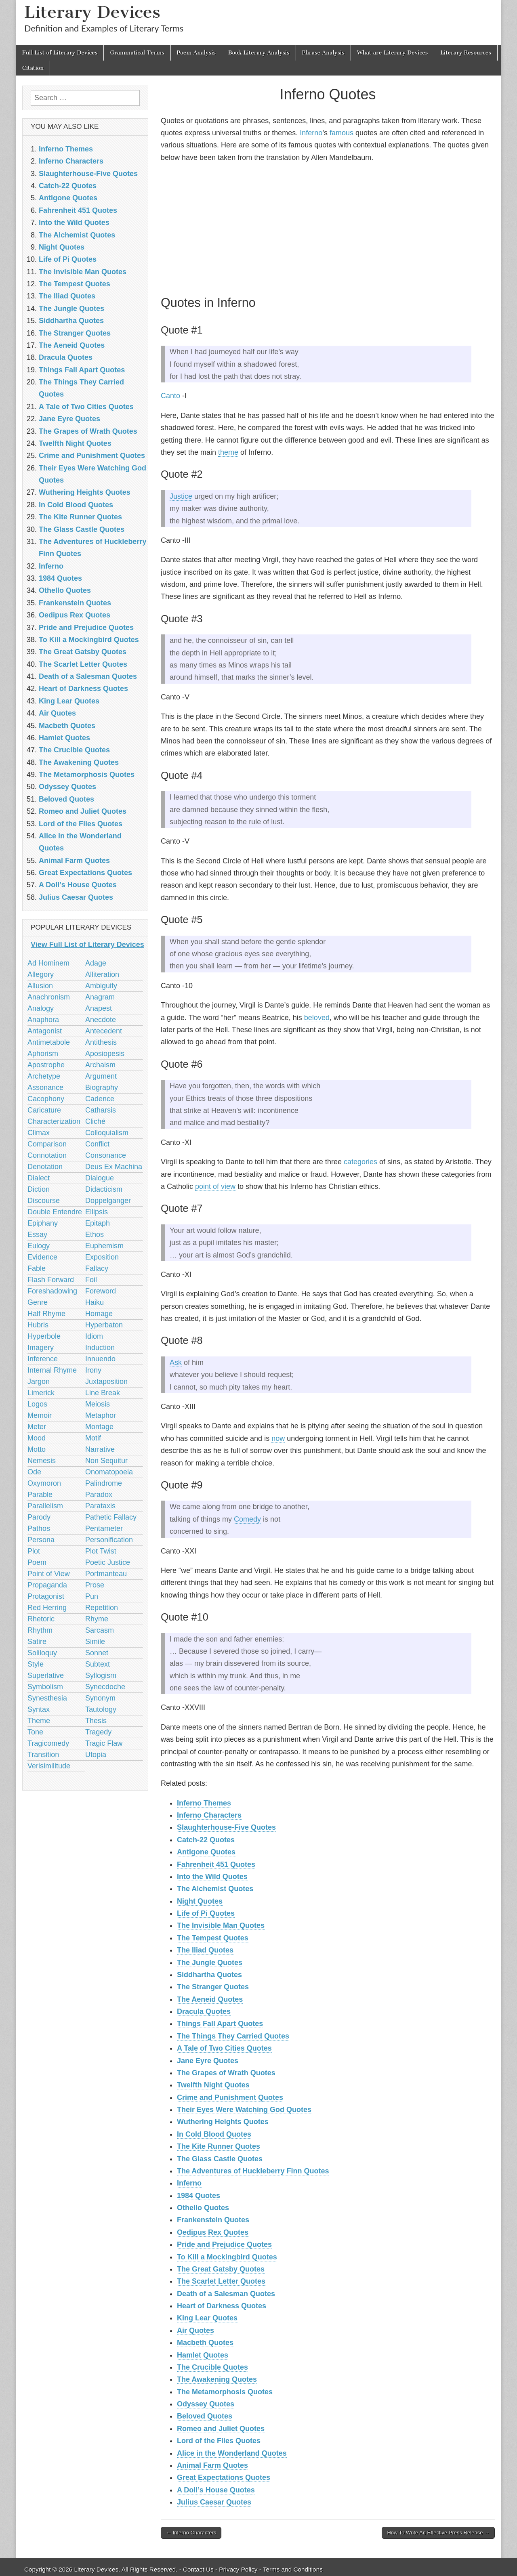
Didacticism (103, 1189)
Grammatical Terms (137, 52)
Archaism (100, 1065)
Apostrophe (46, 1065)
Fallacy (96, 1268)
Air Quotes (195, 2330)
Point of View (48, 1574)
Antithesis (101, 1042)
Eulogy (38, 1246)
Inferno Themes (204, 1803)
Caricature (44, 1110)
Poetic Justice (107, 1562)
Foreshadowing (52, 1291)
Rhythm (40, 1630)
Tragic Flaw (103, 1743)
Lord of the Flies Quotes (219, 2441)
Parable (40, 1495)
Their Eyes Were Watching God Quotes (244, 2110)
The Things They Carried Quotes (233, 2036)
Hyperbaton (104, 1325)
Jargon (38, 1381)
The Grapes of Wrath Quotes (226, 2073)
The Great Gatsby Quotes (221, 2269)
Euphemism (104, 1246)
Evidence (42, 1257)
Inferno (311, 133)
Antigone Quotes (206, 1852)
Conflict (97, 1144)
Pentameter (104, 1528)
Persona (41, 1540)
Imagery (40, 1348)
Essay (37, 1234)
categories (360, 1162)
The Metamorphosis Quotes (225, 2392)
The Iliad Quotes (205, 1950)
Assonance (45, 1087)
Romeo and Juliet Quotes (221, 2429)
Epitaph (97, 1223)
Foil (91, 1280)
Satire (36, 1642)
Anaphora (43, 1020)
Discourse (43, 1201)
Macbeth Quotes (205, 2343)
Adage (95, 963)
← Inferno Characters (191, 2533)
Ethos (94, 1234)
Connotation (47, 1155)
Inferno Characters (209, 1815)
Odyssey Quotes (205, 2404)
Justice (181, 496)
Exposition (102, 1257)
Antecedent (103, 1031)
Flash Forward (50, 1280)
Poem (36, 1562)
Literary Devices (92, 12)
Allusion (40, 986)
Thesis (96, 1721)
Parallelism (45, 1506)
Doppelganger (108, 1201)
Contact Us (198, 2569)
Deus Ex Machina (113, 1167)
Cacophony (45, 1099)
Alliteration (102, 974)
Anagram (100, 997)
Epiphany (42, 1223)
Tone (35, 1732)
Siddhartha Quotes (209, 1975)
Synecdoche (105, 1687)
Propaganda (47, 1585)
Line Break (102, 1393)
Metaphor (100, 1415)
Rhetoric (41, 1619)
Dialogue (99, 1178)
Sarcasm (99, 1630)
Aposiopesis (104, 1054)
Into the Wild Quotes (212, 1877)
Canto (170, 396)
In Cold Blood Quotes (214, 2134)
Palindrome (103, 1483)
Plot (33, 1551)
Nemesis (41, 1461)
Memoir (39, 1415)
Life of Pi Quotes (206, 1913)
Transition (43, 1755)
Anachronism (48, 997)
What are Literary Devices (392, 52)
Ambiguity (101, 986)
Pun (91, 1596)
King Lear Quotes (207, 2318)
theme (228, 452)
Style (35, 1664)
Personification (109, 1540)
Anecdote (100, 1020)
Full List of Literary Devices (59, 52)
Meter (36, 1427)
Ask (176, 1362)
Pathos (38, 1528)
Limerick (41, 1393)
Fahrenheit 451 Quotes (216, 1864)
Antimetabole (48, 1042)
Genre (37, 1302)
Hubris (37, 1325)
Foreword (100, 1291)
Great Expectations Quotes (223, 2477)
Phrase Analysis (323, 52)
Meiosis (97, 1404)
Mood (36, 1438)
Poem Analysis (196, 52)
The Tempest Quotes (212, 1938)
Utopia (95, 1755)
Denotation (45, 1167)
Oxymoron (44, 1483)
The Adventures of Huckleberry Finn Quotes (253, 2171)
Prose (94, 1585)
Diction (38, 1189)
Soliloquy (42, 1653)
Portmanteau (106, 1574)
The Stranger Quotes (213, 1987)
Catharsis (100, 1110)
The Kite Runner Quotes (218, 2146)
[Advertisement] (328, 227)
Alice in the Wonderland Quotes (232, 2453)
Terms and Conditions (293, 2569)
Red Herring (47, 1608)
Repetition (101, 1608)
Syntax (38, 1709)
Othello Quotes (203, 2208)
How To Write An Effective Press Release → (438, 2533)
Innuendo (100, 1359)
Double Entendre (54, 1212)
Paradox (98, 1495)
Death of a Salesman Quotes (226, 2294)
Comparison (47, 1144)
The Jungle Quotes (209, 1963)
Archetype (43, 1076)
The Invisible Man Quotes (221, 1925)
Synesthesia (47, 1698)
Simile (95, 1642)
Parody (38, 1517)
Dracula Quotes (204, 2011)
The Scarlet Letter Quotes (221, 2281)
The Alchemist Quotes (215, 1889)
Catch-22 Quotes (206, 1840)
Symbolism (45, 1687)
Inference (42, 1359)
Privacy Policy (238, 2569)
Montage (99, 1427)
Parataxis (100, 1506)
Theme (38, 1721)
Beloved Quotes (204, 2416)
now (278, 1438)
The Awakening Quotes (217, 2379)
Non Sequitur (106, 1461)
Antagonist (44, 1031)
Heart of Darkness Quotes (221, 2306)
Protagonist (45, 1596)
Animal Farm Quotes (212, 2465)
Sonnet (96, 1653)
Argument (101, 1076)
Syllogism (100, 1675)
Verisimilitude (48, 1766)
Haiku (94, 1302)
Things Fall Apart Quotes (220, 2024)
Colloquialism (106, 1133)
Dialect (38, 1178)
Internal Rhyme (52, 1370)
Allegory (40, 974)
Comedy (247, 1519)
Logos (37, 1404)
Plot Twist (100, 1551)
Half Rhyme (46, 1314)
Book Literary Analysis (259, 52)
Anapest (98, 1008)
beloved (317, 1018)
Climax (38, 1133)
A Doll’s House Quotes (216, 2490)
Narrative (100, 1449)
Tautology (100, 1709)
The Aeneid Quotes (210, 1999)
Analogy (40, 1008)
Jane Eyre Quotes (207, 2061)
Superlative (45, 1675)
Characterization (53, 1121)
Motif (93, 1438)
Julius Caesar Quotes (214, 2502)
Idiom (94, 1336)
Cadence (99, 1099)
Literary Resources (465, 52)
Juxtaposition (106, 1381)
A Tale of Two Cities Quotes (224, 2048)
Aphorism (42, 1054)
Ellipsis (96, 1212)
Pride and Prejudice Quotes (224, 2244)
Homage (99, 1314)
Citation (33, 68)
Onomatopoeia (109, 1472)
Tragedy (98, 1732)
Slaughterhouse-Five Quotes (226, 1827)
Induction (100, 1348)
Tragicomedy (48, 1743)
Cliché (95, 1121)
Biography (101, 1087)
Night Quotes (200, 1901)
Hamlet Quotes (202, 2355)
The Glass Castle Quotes (220, 2159)
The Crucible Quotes (212, 2367)
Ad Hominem (48, 963)
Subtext (97, 1664)
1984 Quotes (198, 2196)
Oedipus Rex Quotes (212, 2232)
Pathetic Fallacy (111, 1517)
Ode (34, 1472)
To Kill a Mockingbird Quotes (227, 2257)
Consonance (105, 1155)
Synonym (100, 1698)
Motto (36, 1449)
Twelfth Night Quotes (213, 2085)
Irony (93, 1370)
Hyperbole (44, 1336)
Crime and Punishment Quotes (230, 2097)
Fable (36, 1268)
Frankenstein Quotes (213, 2220)
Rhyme (96, 1619)
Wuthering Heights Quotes (223, 2122)
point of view (215, 1186)
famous (341, 133)
